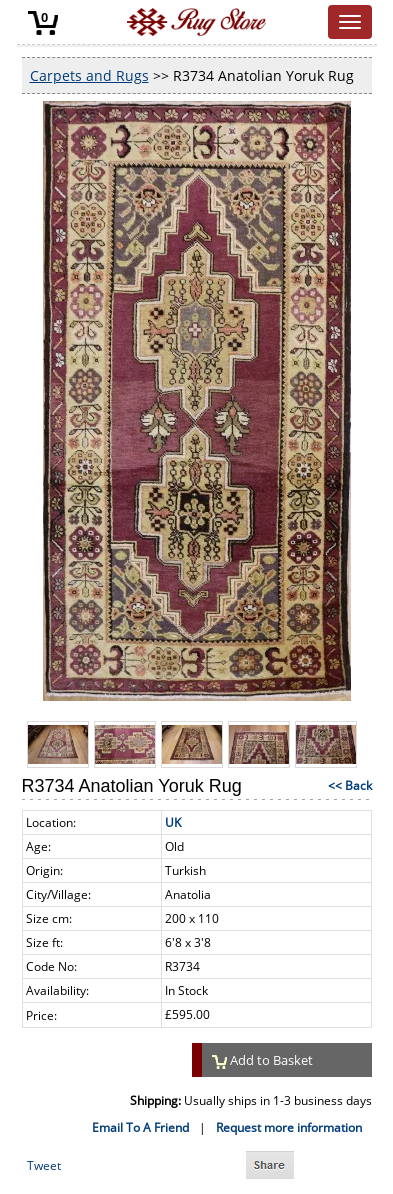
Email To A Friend (140, 1127)
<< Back (350, 785)
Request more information (289, 1127)
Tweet (44, 1165)
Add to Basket (263, 1060)
